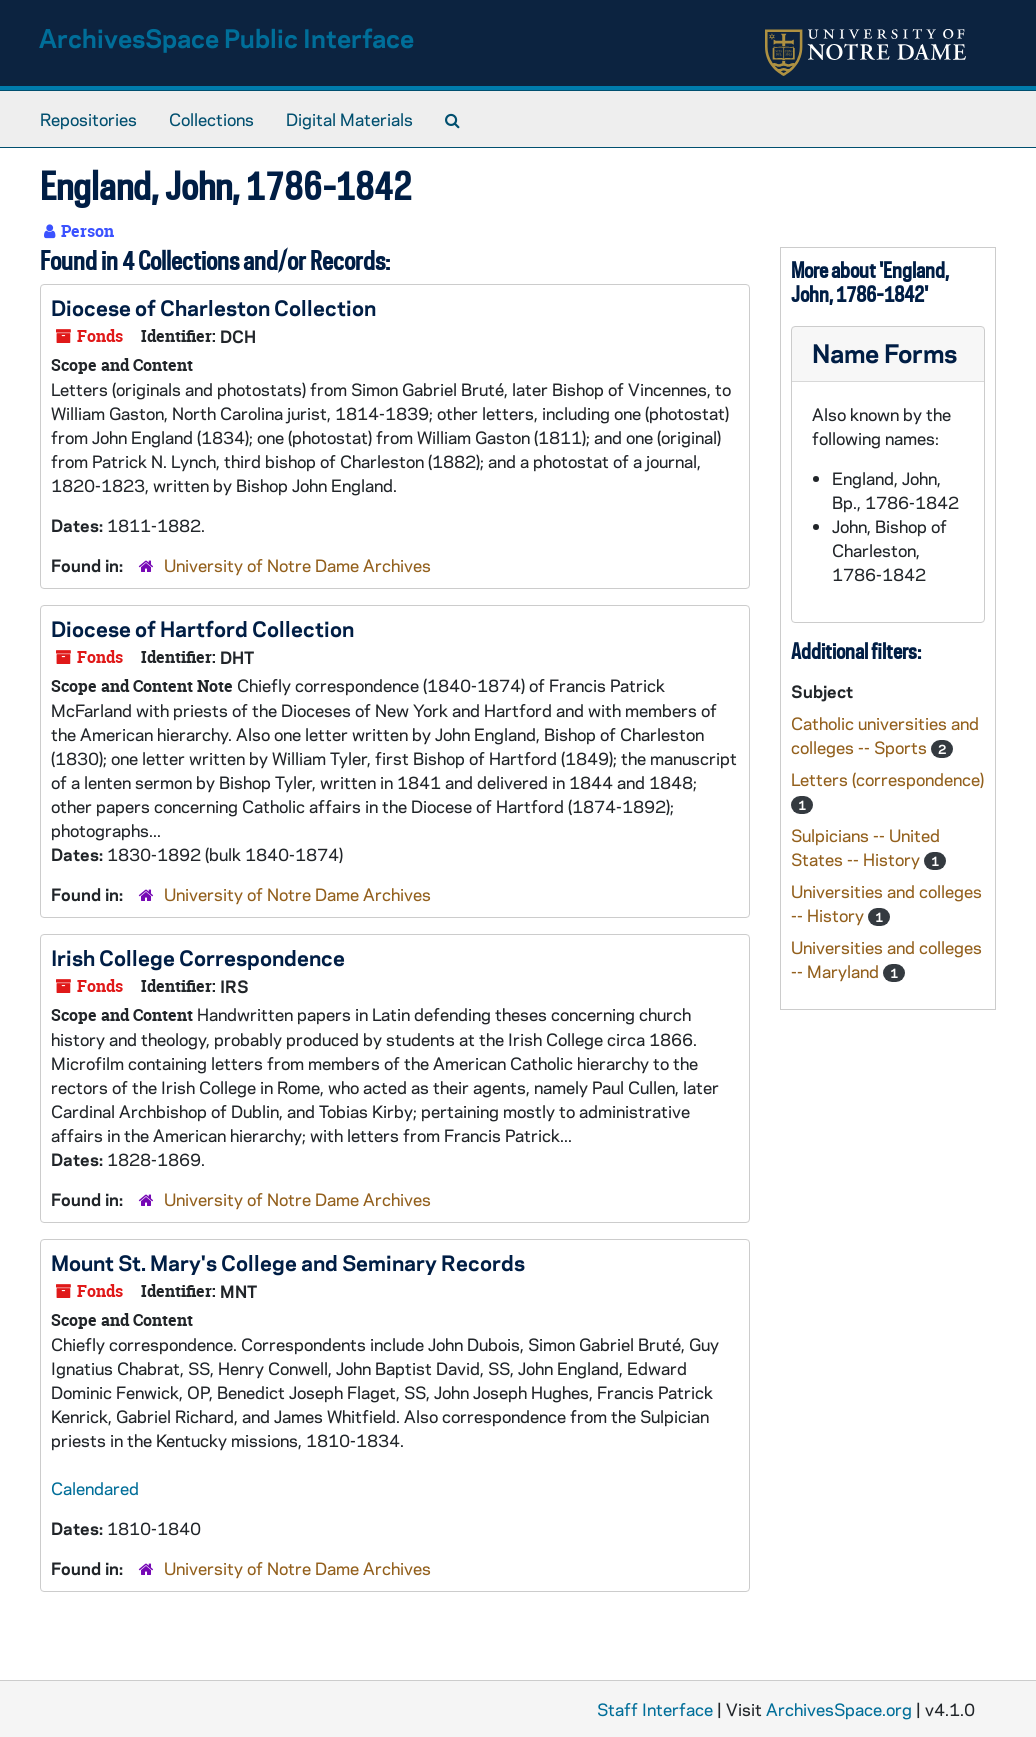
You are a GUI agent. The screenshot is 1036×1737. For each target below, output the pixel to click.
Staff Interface (655, 1709)
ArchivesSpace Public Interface (226, 37)
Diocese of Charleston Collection (213, 307)
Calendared (95, 1488)
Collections (211, 119)
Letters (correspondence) (887, 779)
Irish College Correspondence (198, 957)
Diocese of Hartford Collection (202, 628)
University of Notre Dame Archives (297, 565)
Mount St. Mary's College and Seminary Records (288, 1262)
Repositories (88, 119)
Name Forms (884, 352)
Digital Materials (349, 119)
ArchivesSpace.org (839, 1709)
